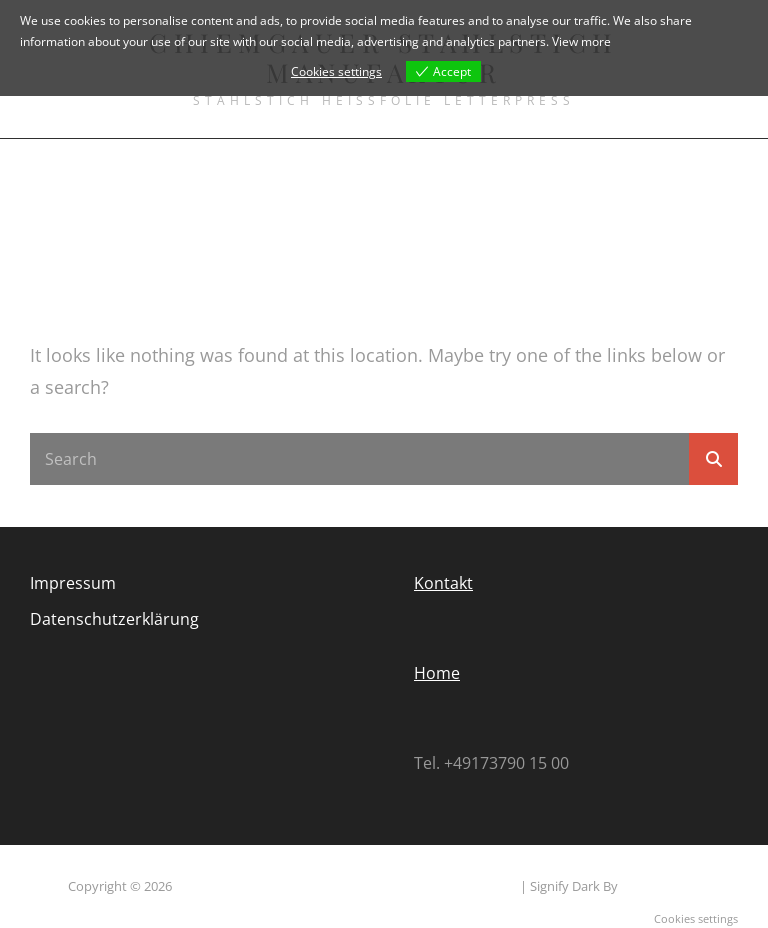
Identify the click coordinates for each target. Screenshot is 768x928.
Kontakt (443, 583)
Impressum (73, 583)
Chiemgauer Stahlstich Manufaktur (278, 886)
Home (437, 673)
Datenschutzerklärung (114, 619)
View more (581, 41)
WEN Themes (660, 886)
